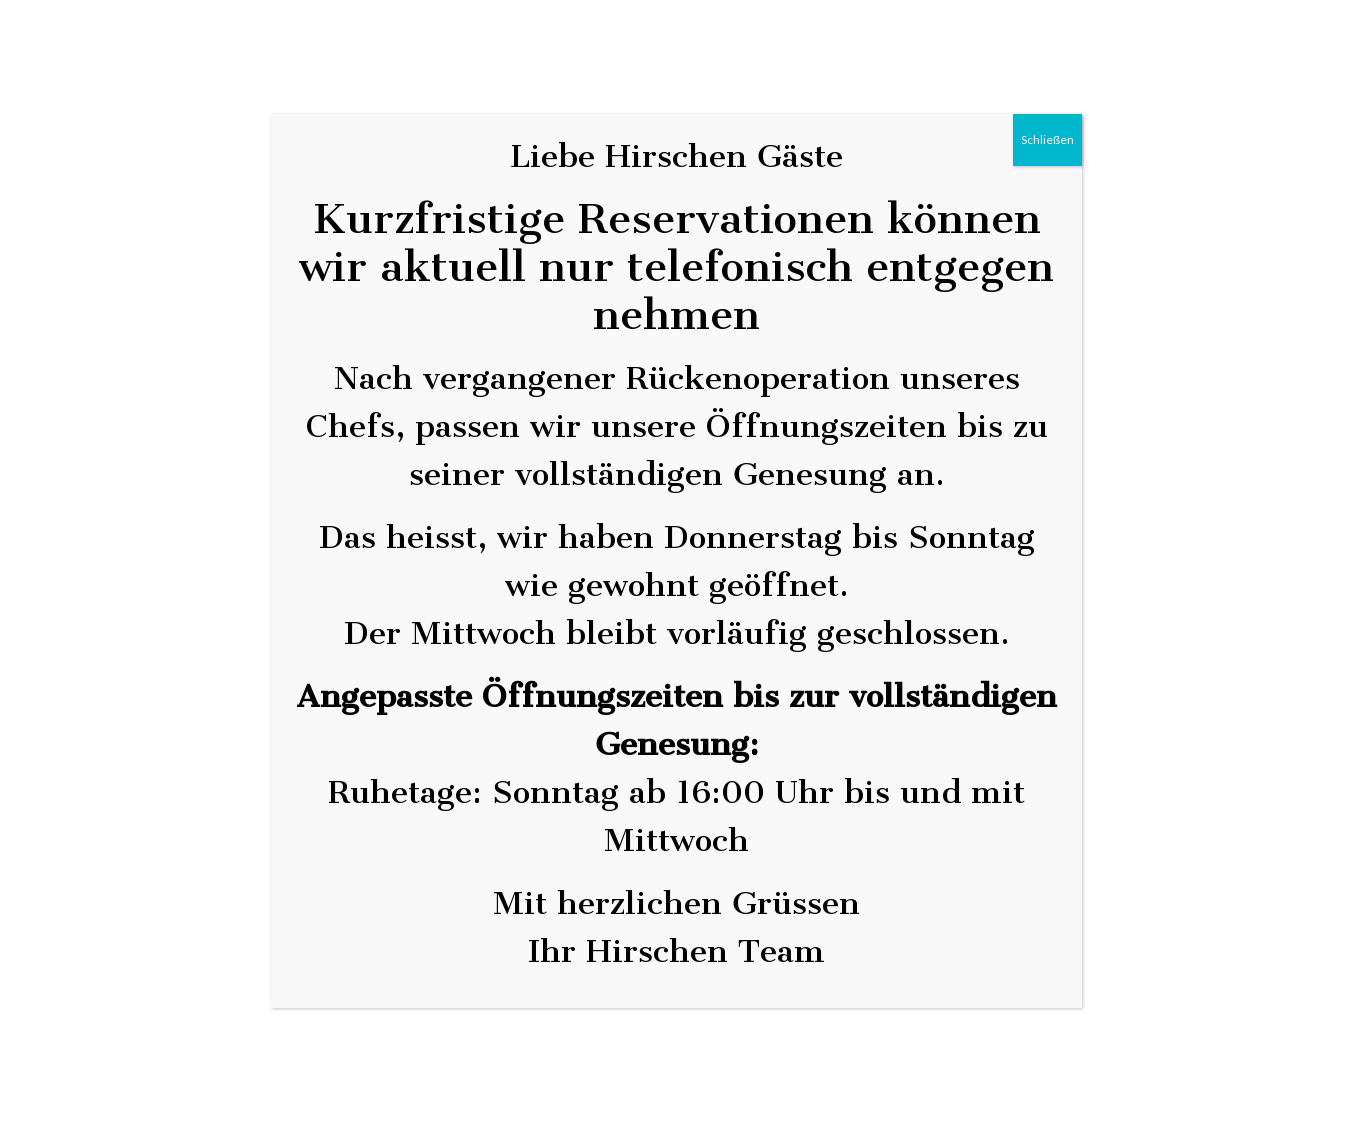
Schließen (1047, 139)
